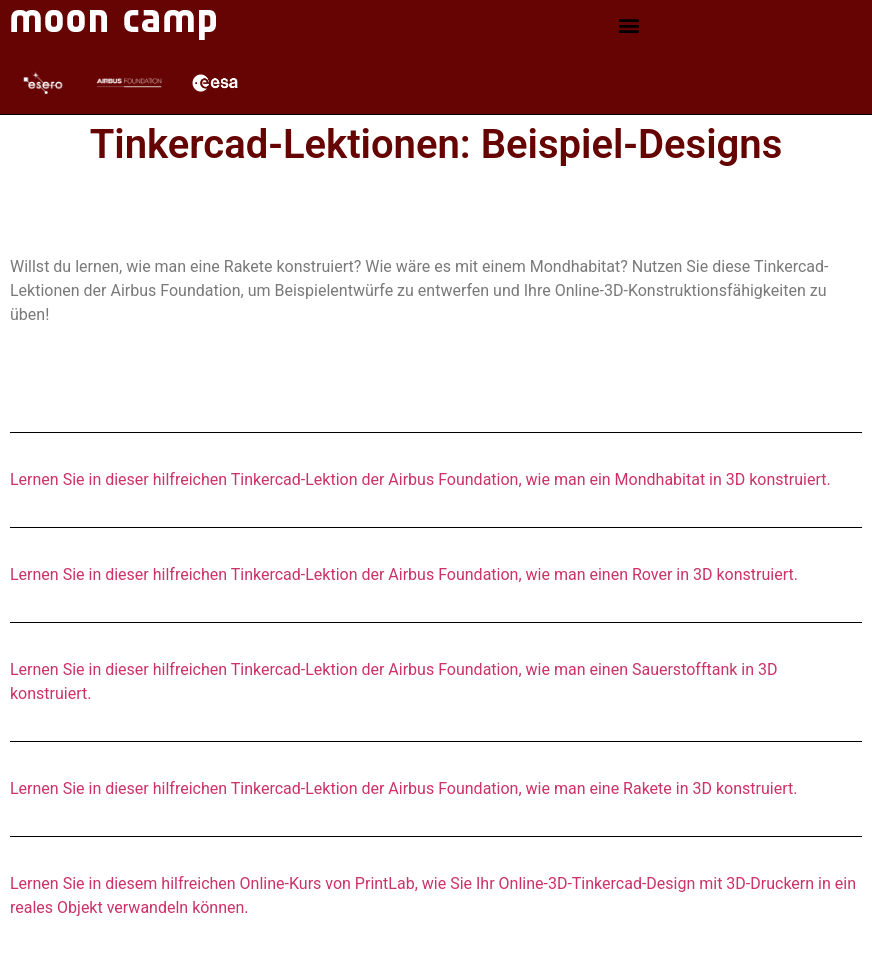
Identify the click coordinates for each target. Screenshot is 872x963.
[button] (628, 25)
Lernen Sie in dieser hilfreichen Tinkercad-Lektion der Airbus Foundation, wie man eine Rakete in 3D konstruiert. (403, 788)
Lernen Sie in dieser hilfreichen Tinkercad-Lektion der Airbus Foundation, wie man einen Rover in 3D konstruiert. (404, 574)
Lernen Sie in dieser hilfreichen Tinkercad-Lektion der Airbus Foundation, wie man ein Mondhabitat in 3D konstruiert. (420, 479)
